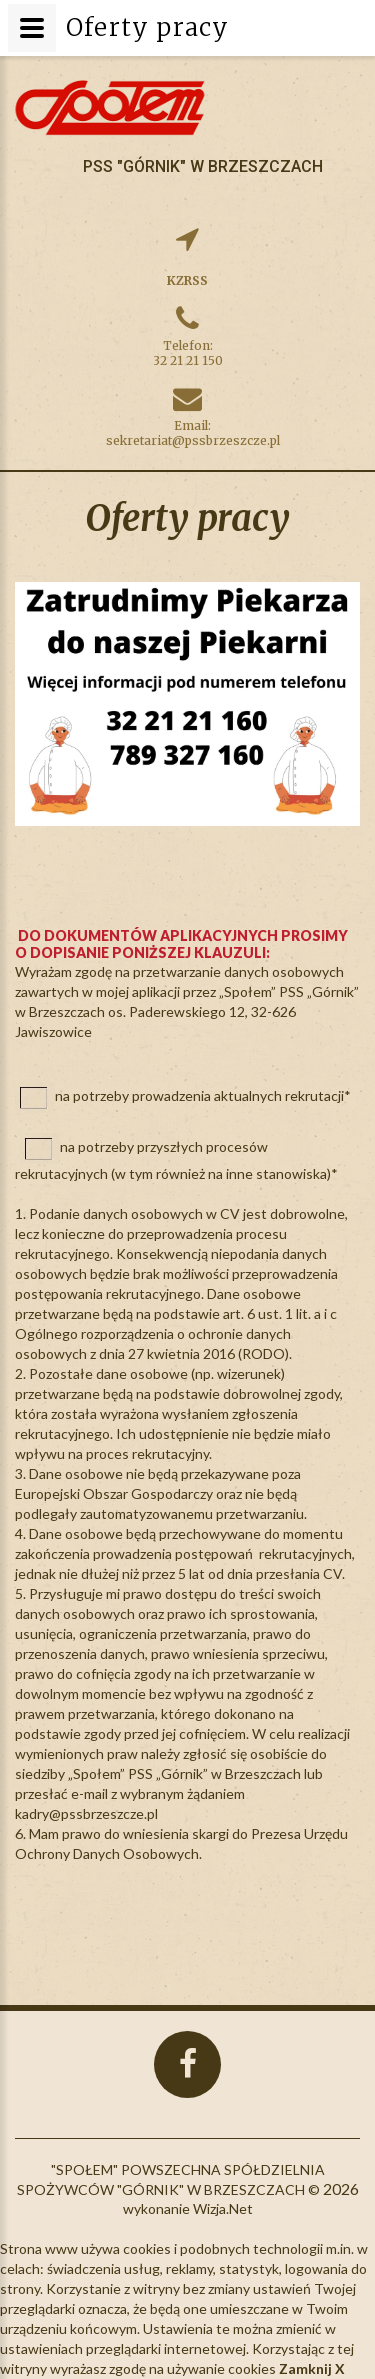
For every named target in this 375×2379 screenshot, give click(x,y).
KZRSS (187, 280)
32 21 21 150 (188, 360)
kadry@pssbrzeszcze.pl (86, 1813)
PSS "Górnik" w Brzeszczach (203, 166)
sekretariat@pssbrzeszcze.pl (193, 440)
